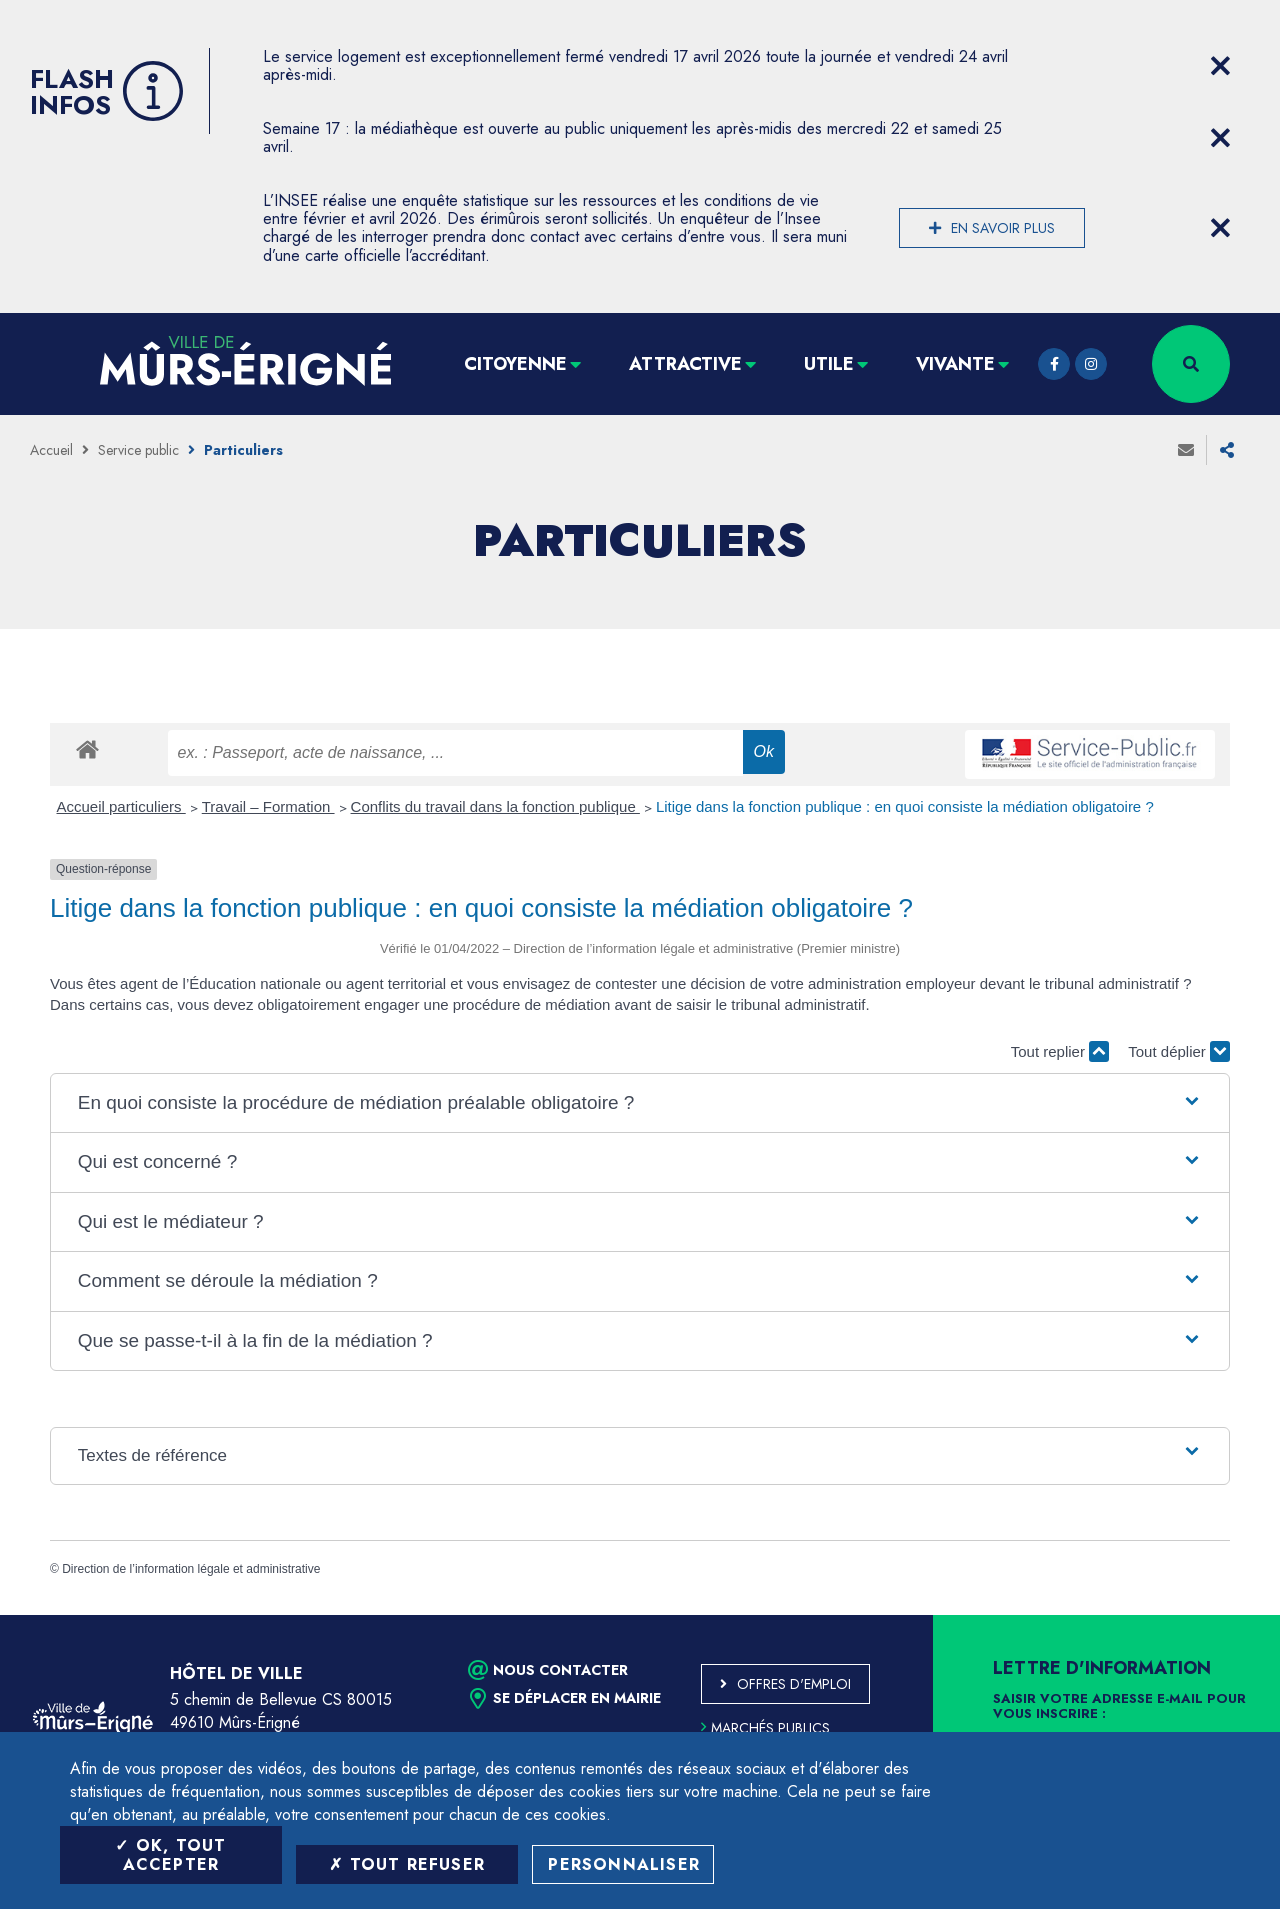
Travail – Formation (268, 806)
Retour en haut (1220, 1615)
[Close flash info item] (1220, 66)
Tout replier (1060, 1051)
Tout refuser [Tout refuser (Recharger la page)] (407, 1864)
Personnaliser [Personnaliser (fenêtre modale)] (624, 1864)
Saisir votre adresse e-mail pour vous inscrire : (1119, 1707)
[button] (640, 1103)
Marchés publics (765, 1728)
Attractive (685, 364)
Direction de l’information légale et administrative (191, 1569)
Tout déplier (1179, 1051)
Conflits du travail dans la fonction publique (495, 806)
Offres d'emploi (794, 1684)
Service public (138, 450)
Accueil (51, 450)
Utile (829, 364)
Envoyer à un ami (1186, 450)
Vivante (955, 364)
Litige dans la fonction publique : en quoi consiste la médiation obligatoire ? (905, 806)
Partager (1227, 450)
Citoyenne (515, 364)
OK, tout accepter (170, 1855)
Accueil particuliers (121, 806)
